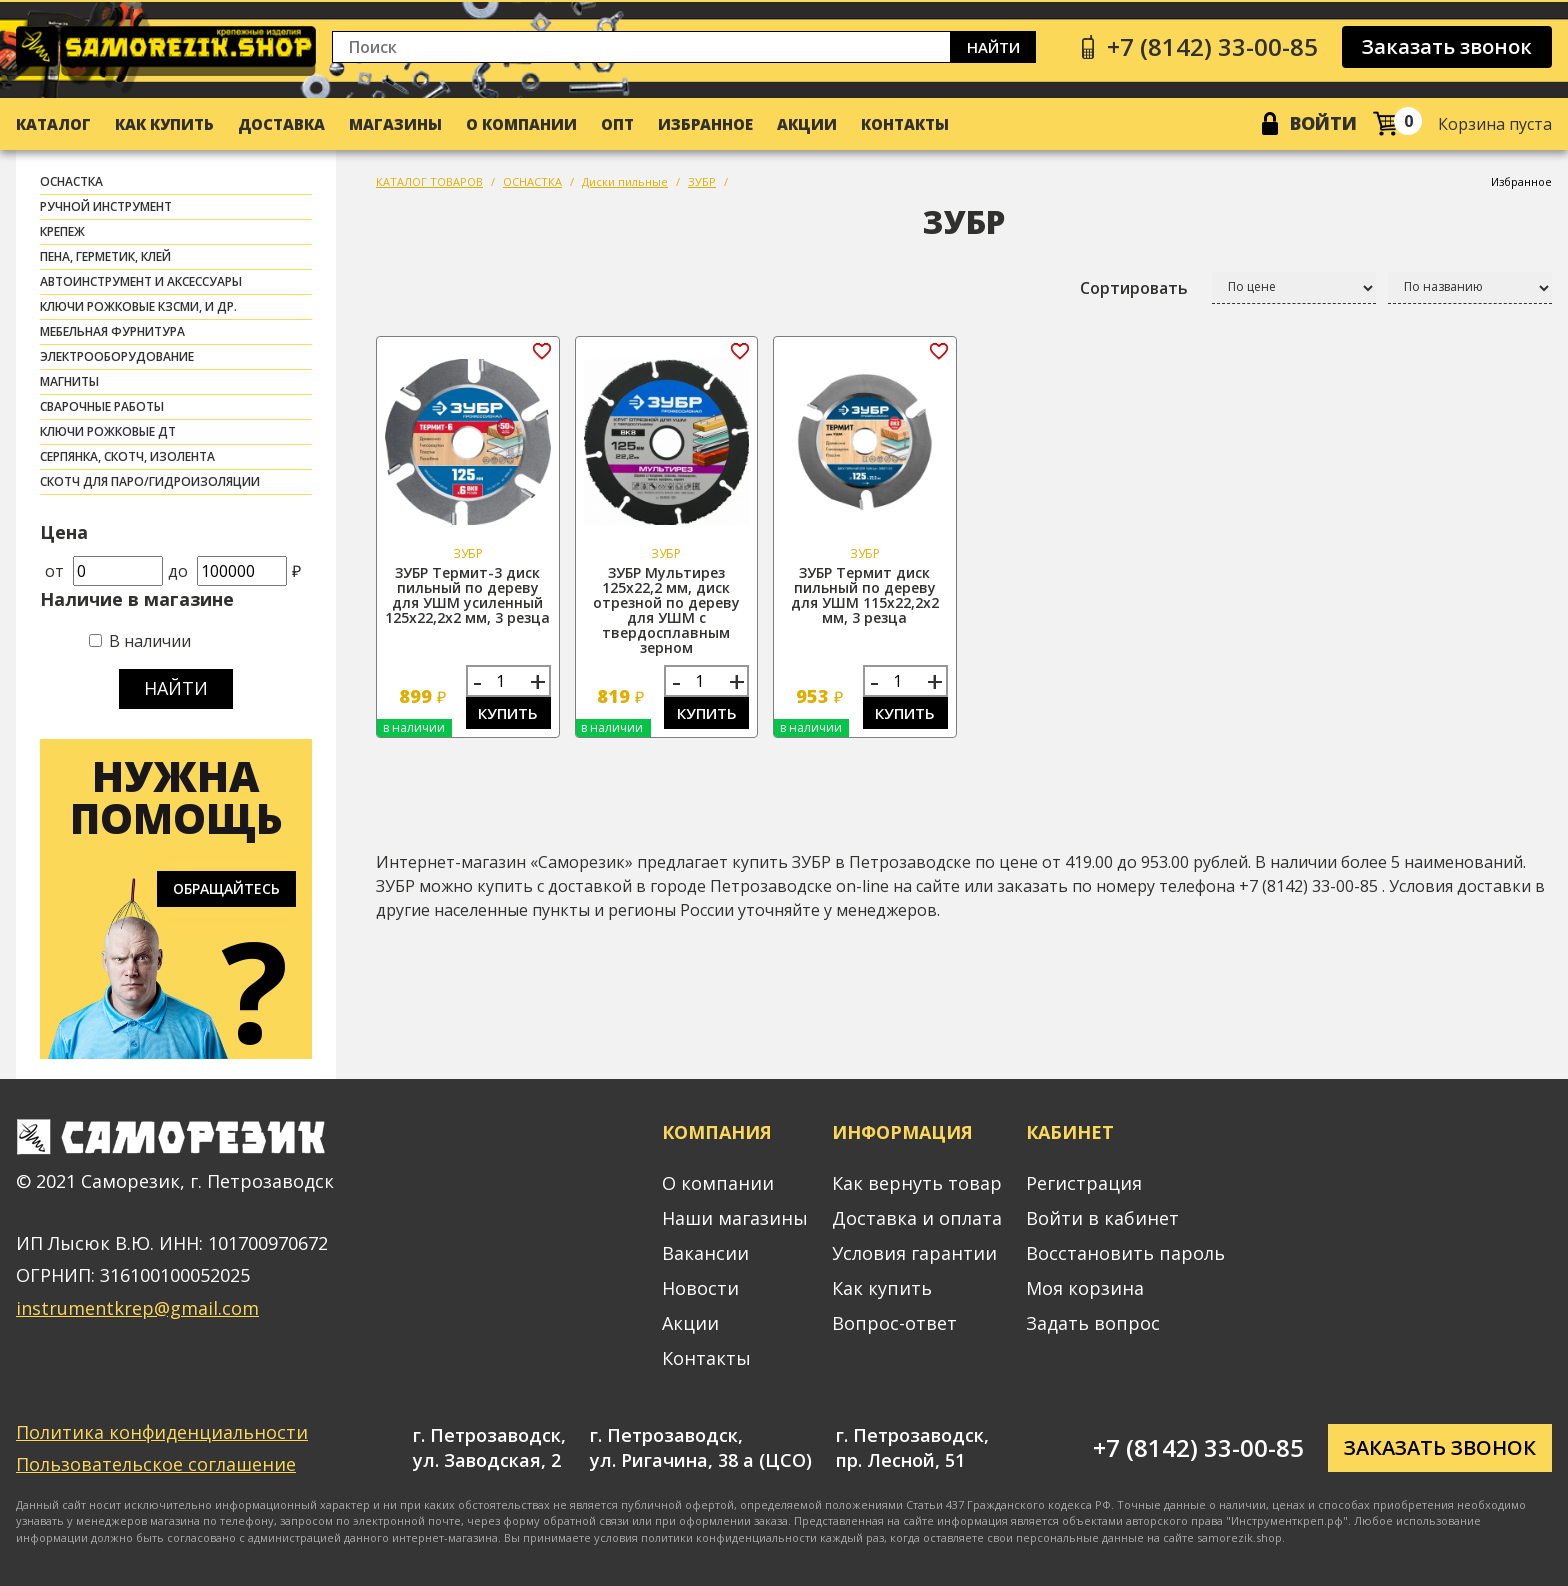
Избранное (705, 124)
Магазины (395, 124)
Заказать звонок (1447, 46)
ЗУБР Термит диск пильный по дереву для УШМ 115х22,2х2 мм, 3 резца (865, 595)
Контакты (905, 124)
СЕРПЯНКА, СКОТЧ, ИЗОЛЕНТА (127, 456)
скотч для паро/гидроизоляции (150, 481)
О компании (521, 124)
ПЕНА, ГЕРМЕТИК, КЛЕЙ (105, 256)
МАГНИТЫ (69, 381)
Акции (807, 124)
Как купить (164, 124)
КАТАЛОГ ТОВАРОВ (429, 181)
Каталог (53, 124)
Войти (1323, 123)
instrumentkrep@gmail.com (137, 1308)
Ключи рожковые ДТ (108, 431)
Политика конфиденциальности (162, 1432)
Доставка (281, 124)
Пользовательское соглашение (156, 1464)
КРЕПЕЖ (62, 231)
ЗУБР (702, 181)
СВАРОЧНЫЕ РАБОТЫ (102, 406)
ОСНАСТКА (71, 181)
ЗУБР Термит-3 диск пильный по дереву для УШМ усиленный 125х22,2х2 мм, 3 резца (467, 595)
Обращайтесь (226, 888)
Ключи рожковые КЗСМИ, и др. (138, 306)
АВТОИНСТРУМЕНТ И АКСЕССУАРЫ (141, 281)
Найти (993, 47)
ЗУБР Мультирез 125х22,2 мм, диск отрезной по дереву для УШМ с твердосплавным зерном (666, 610)
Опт (617, 124)
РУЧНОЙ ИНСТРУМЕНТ (106, 206)
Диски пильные (625, 181)
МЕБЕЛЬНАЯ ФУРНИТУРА (112, 331)
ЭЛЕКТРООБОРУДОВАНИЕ (117, 356)
